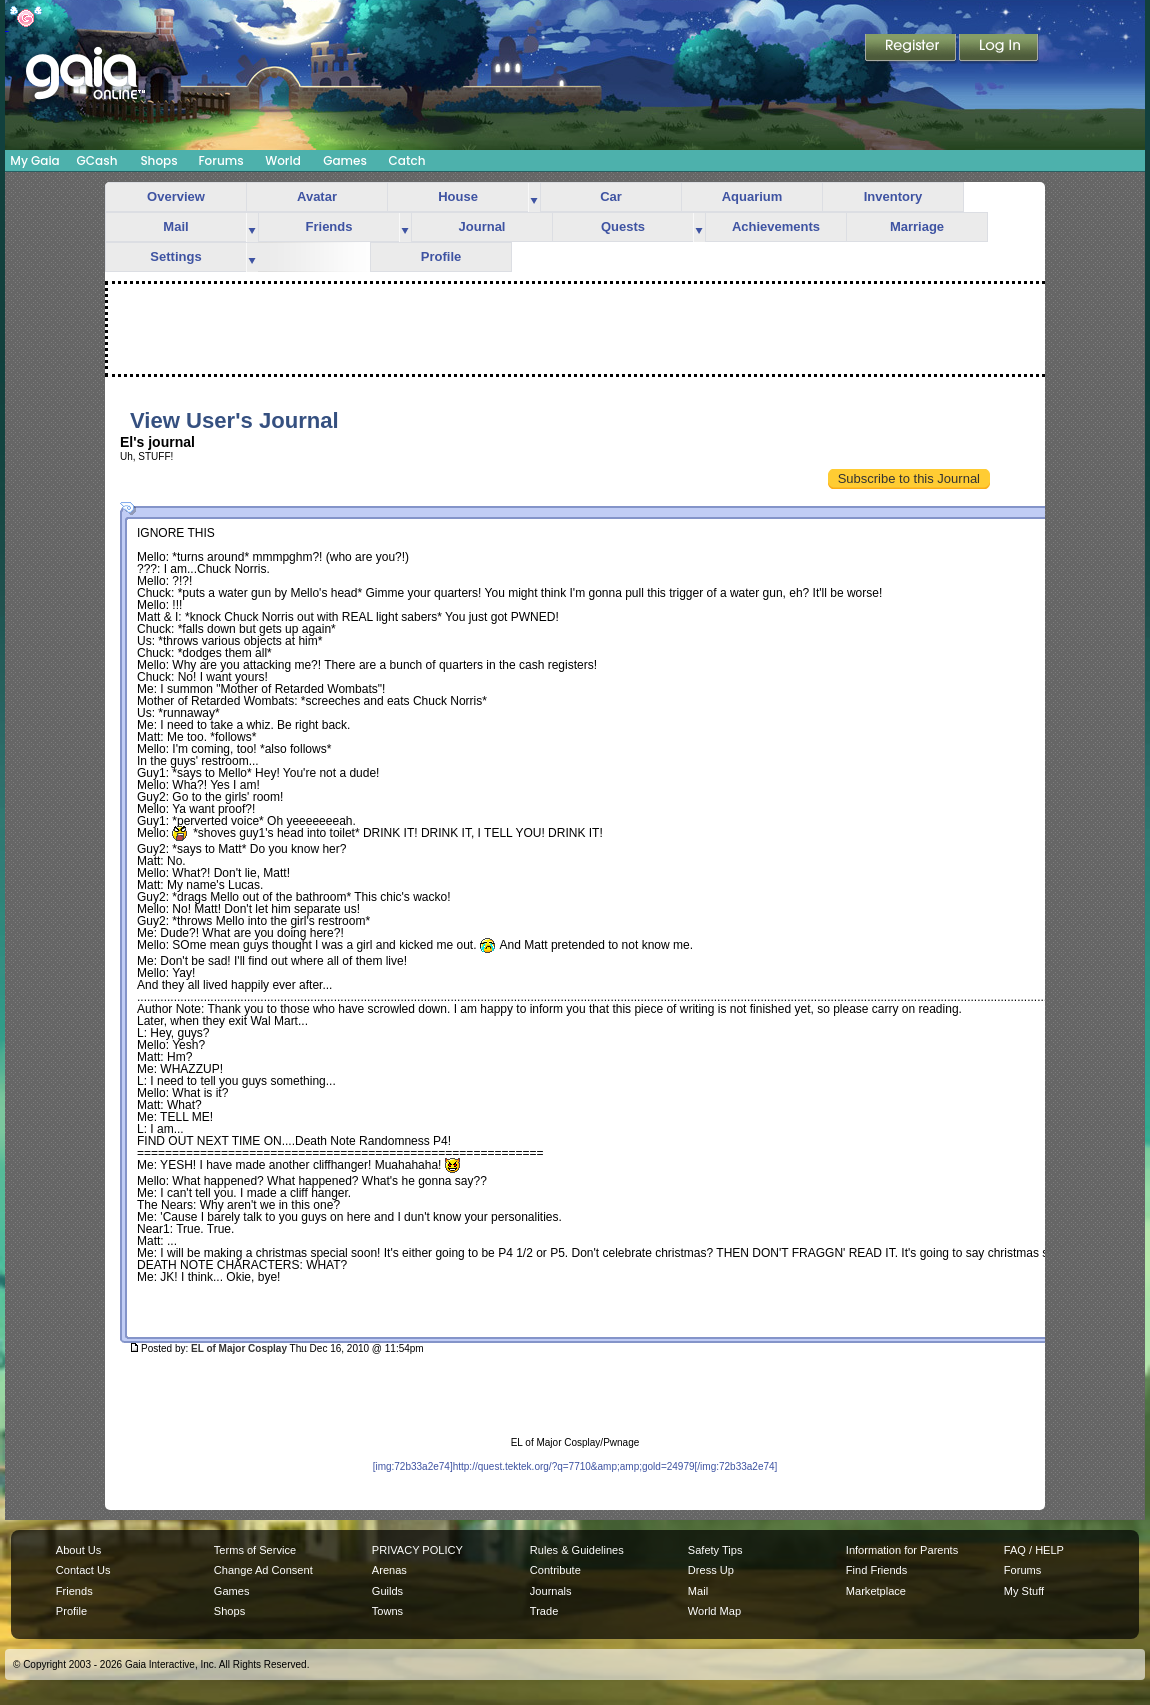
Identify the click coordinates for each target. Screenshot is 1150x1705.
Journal (482, 226)
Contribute (555, 1570)
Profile (441, 256)
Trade (544, 1611)
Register (912, 49)
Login (999, 49)
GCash (97, 160)
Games (345, 160)
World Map (714, 1611)
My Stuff (1024, 1591)
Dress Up (711, 1570)
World (283, 160)
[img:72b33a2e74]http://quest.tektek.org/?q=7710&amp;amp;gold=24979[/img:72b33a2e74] (575, 1466)
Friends (329, 226)
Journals (551, 1591)
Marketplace (876, 1591)
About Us (78, 1550)
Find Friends (876, 1570)
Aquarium (752, 196)
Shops (158, 160)
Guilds (387, 1591)
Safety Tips (715, 1550)
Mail (175, 226)
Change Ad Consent (263, 1570)
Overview (176, 196)
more (534, 197)
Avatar (317, 196)
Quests (623, 226)
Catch (407, 160)
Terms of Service (255, 1550)
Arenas (389, 1570)
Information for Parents (902, 1550)
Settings (175, 256)
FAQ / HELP (1034, 1550)
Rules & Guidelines (577, 1550)
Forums (220, 160)
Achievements (776, 226)
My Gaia (34, 160)
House (458, 196)
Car (611, 196)
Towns (387, 1611)
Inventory (893, 196)
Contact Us (83, 1570)
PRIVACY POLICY (417, 1550)
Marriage (917, 226)
